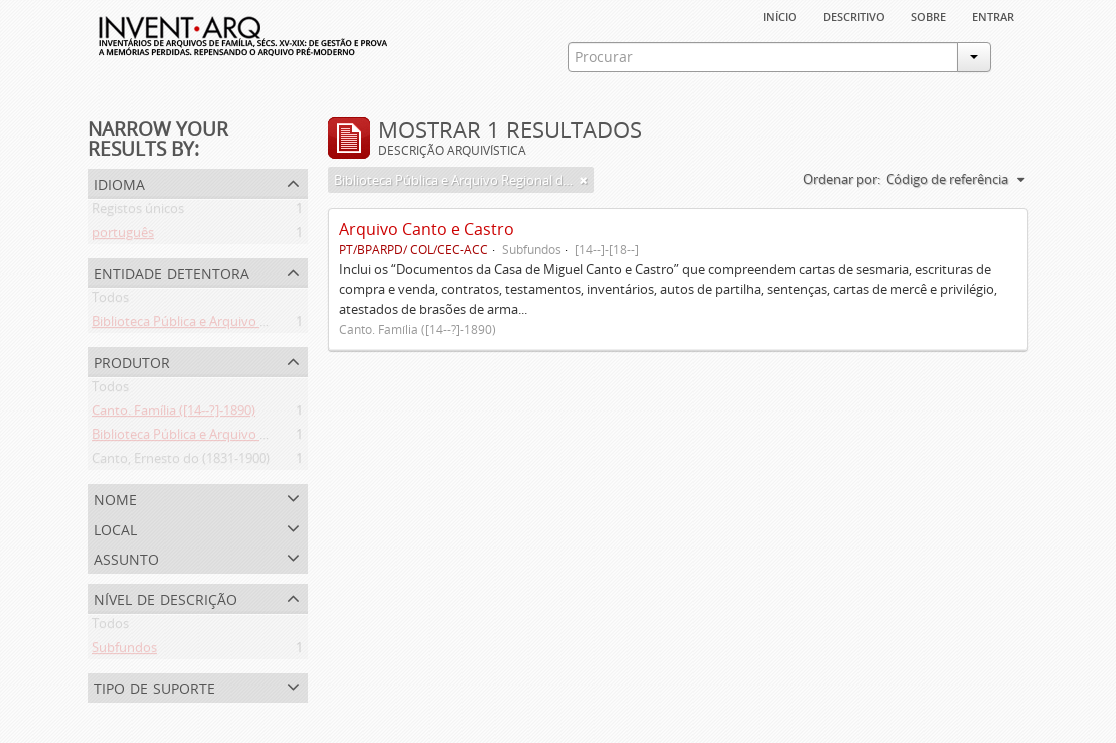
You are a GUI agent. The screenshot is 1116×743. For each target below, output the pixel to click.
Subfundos (124, 651)
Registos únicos (138, 212)
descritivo (854, 15)
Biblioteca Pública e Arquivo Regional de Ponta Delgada (255, 325)
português (123, 236)
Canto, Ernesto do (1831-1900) (181, 462)
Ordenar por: (841, 179)
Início (780, 15)
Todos (110, 301)
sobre (928, 15)
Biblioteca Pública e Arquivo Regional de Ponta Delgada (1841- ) (278, 438)
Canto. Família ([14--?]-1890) (173, 414)
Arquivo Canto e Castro (426, 229)
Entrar (993, 15)
